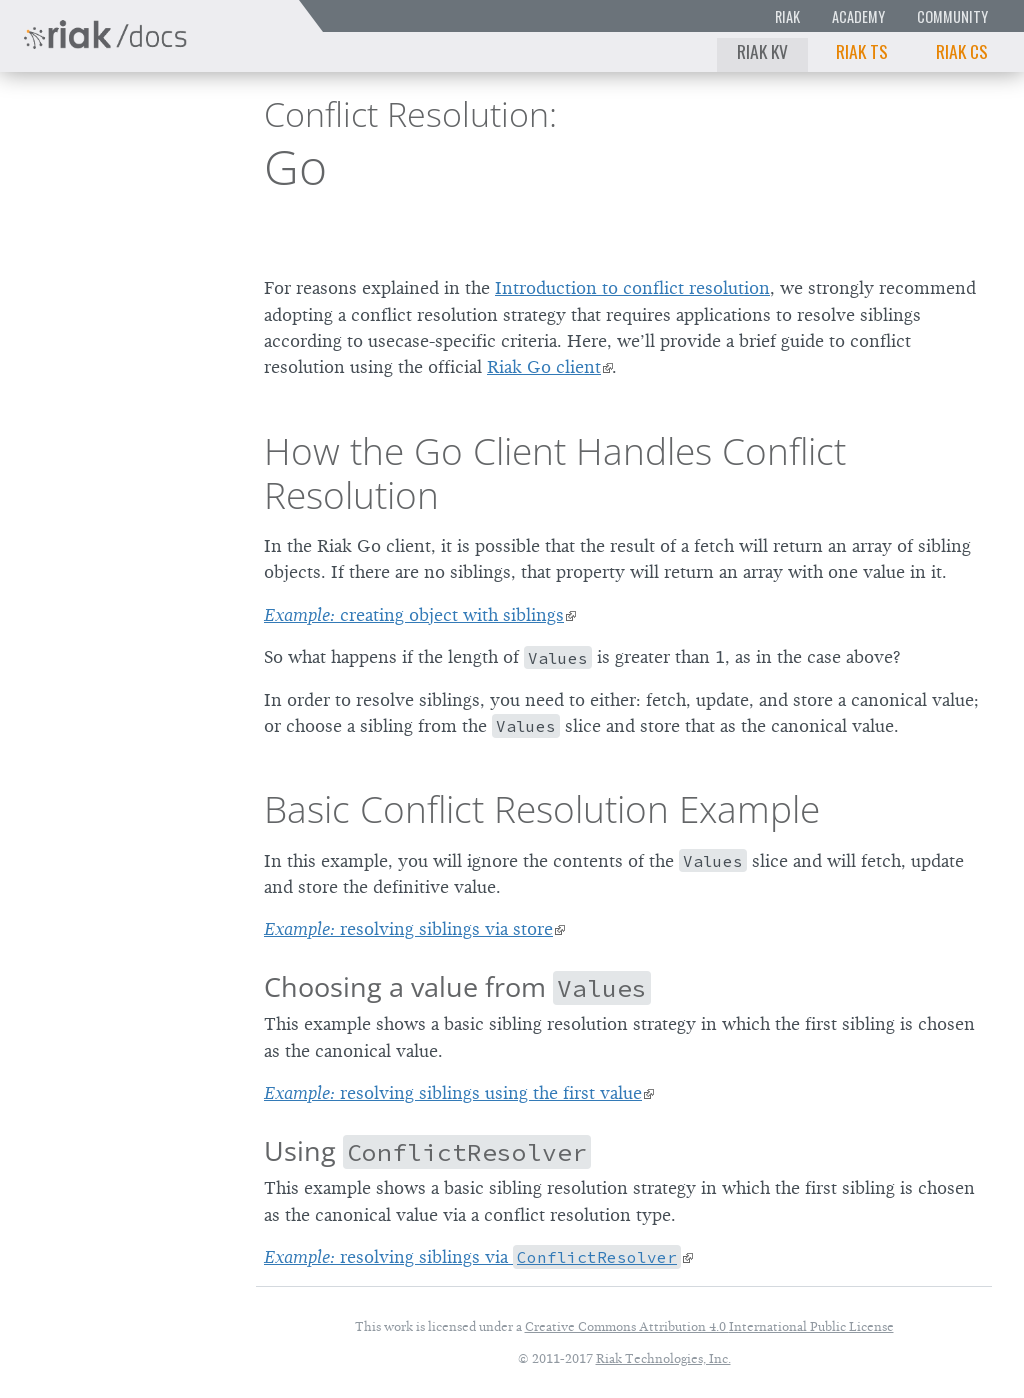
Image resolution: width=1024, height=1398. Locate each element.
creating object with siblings (414, 615)
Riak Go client (544, 367)
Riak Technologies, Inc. (663, 1358)
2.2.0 (176, 121)
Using (427, 1150)
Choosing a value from (457, 986)
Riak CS (962, 51)
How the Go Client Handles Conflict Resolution (555, 473)
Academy (858, 16)
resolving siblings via (472, 1256)
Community (952, 16)
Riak (787, 16)
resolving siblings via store (408, 929)
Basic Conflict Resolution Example (542, 809)
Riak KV (762, 51)
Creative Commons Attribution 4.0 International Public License (709, 1326)
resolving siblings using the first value (453, 1093)
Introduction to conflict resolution (632, 288)
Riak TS (862, 51)
